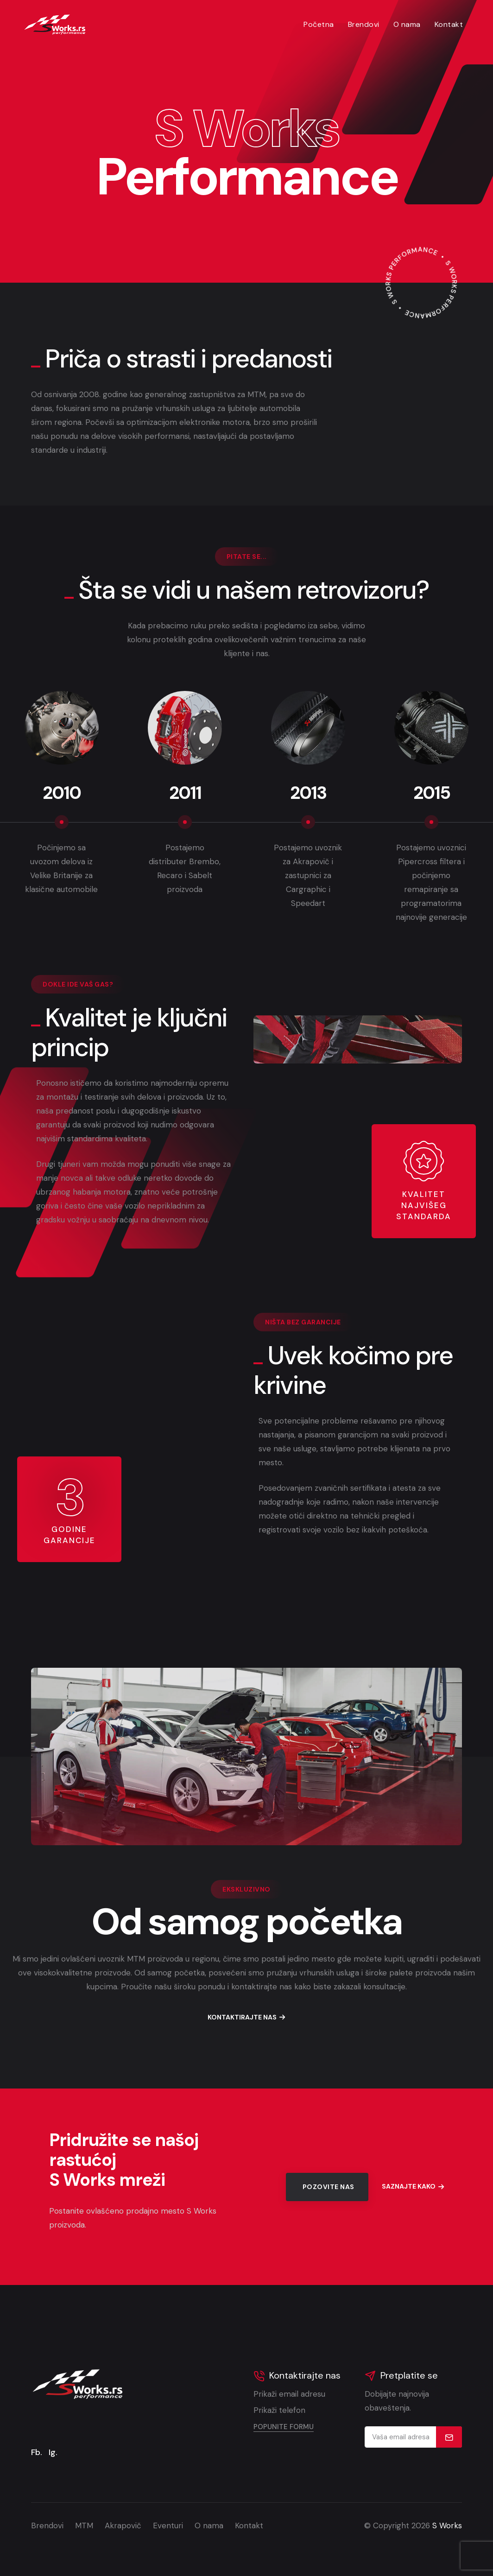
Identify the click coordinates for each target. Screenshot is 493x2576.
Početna (318, 24)
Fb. (36, 2452)
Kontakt (449, 24)
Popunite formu (283, 2426)
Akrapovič (123, 2525)
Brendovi (363, 24)
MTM (84, 2525)
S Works (447, 2525)
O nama (407, 24)
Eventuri (168, 2525)
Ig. (53, 2452)
